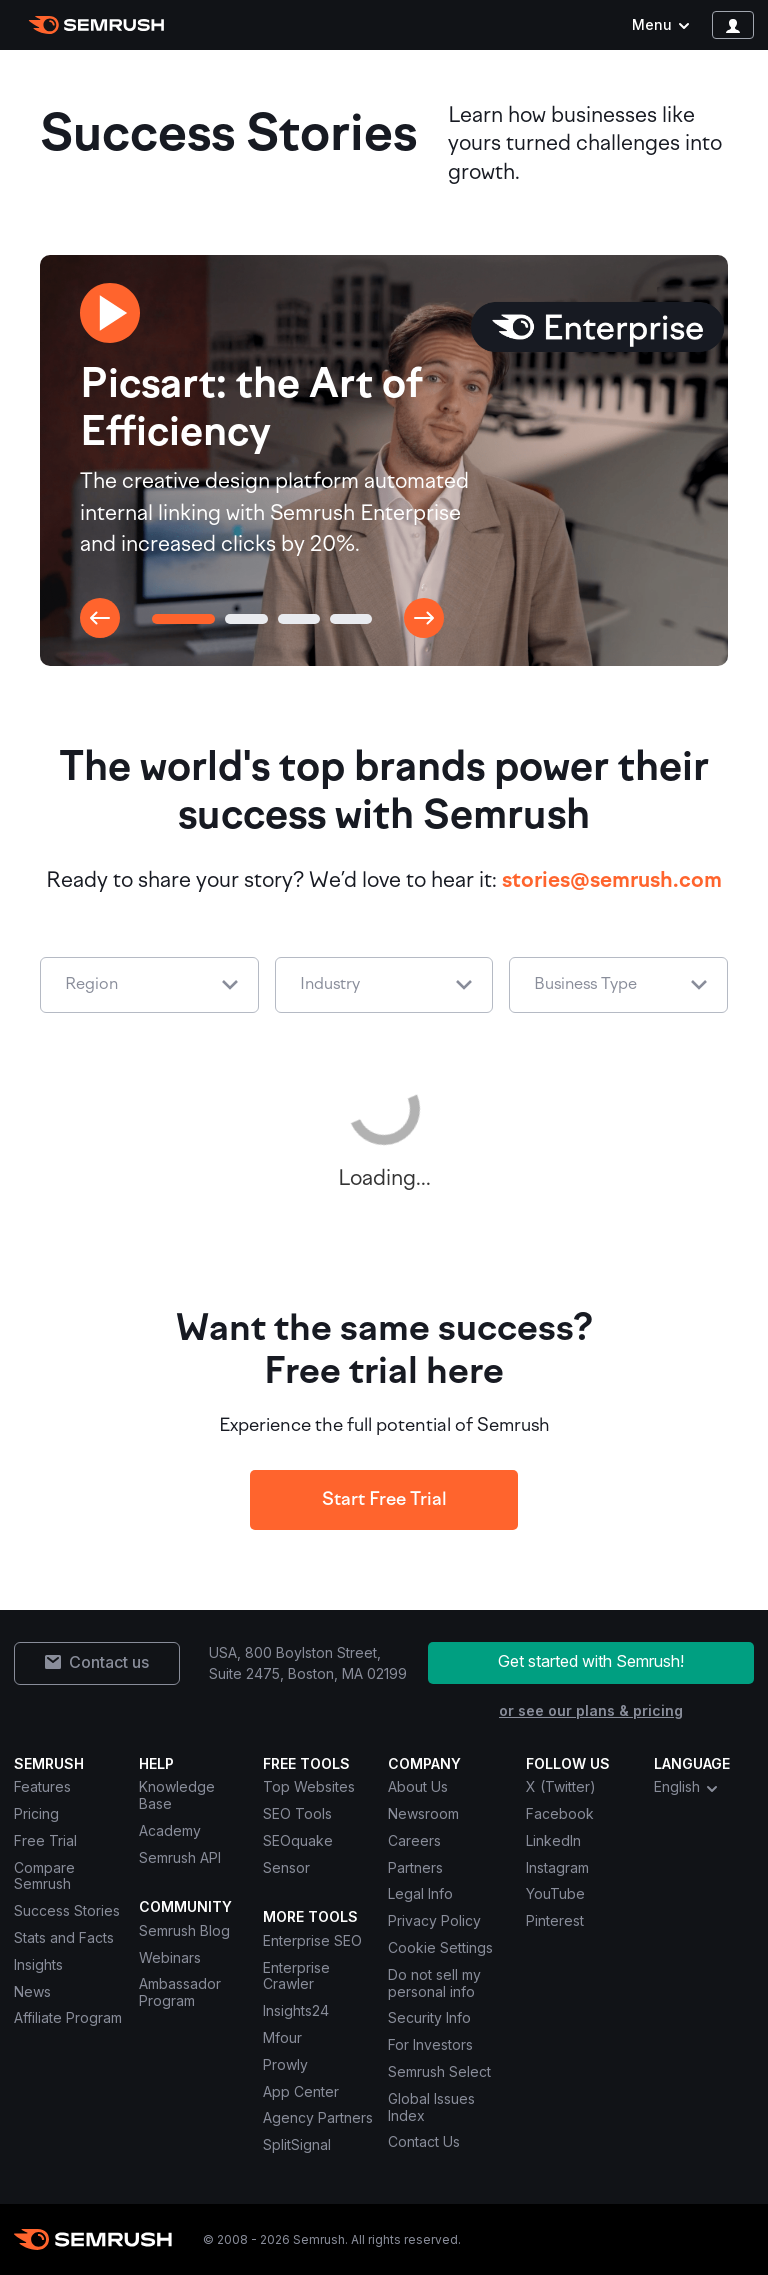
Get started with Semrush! (591, 1661)
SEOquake (298, 1840)
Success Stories (67, 1910)
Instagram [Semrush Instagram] (557, 1867)
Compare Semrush (44, 1876)
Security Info (429, 2017)
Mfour (282, 2037)
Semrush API (180, 1857)
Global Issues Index (431, 2107)
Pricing (36, 1813)
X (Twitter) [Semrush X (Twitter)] (561, 1786)
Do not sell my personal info (434, 1983)
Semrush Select (439, 2071)
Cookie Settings (440, 1947)
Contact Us (424, 2141)
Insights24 (296, 2010)
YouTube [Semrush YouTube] (555, 1893)
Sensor (286, 1867)
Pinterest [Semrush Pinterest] (555, 1920)
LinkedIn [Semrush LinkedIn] (553, 1840)
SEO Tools (297, 1813)
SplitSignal (297, 2144)
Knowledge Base (177, 1795)
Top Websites (309, 1786)
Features (42, 1786)
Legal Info (420, 1893)
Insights (38, 1964)
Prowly (285, 2064)
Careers (414, 1840)
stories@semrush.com (612, 881)
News (32, 1991)
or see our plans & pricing (591, 1710)
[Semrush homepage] (96, 25)
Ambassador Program (180, 1992)
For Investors (430, 2044)
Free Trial (45, 1840)
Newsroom (423, 1813)
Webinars (170, 1957)
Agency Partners (318, 2117)
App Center (301, 2091)
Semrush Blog (184, 1930)
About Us (418, 1786)
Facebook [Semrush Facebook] (560, 1813)
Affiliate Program (68, 2017)
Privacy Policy (434, 1920)
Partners (415, 1867)
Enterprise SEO (312, 1940)
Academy (170, 1830)
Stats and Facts (64, 1937)
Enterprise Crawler (296, 1976)
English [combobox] (687, 1787)
